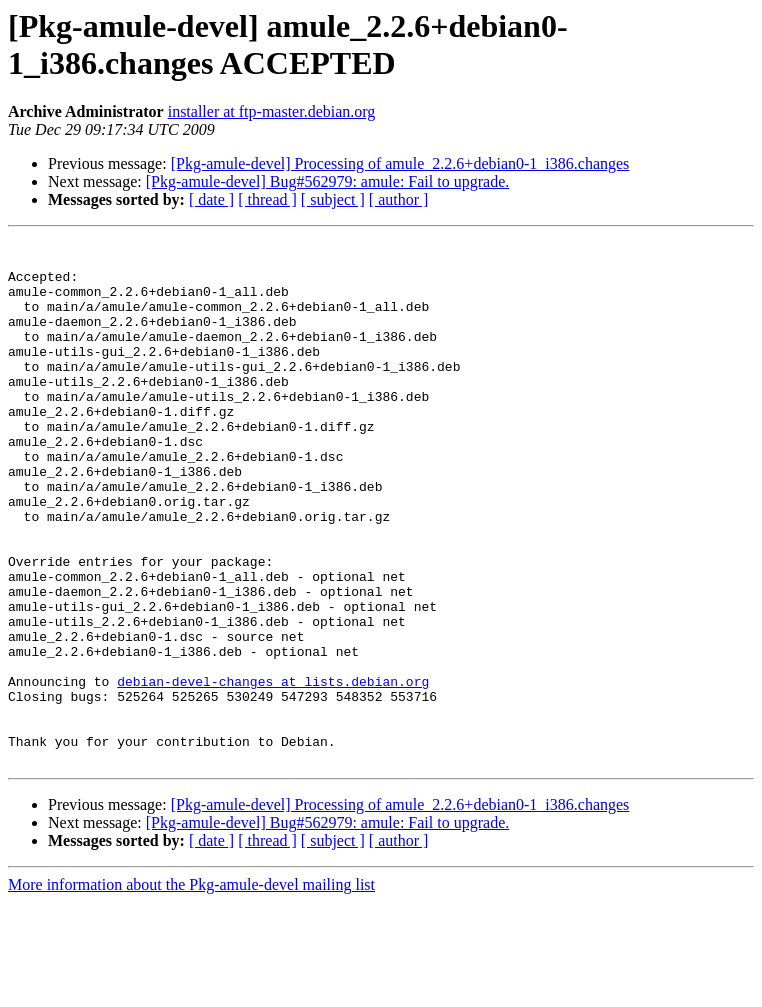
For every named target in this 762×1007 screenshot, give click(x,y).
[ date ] (211, 199)
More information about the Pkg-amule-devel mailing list (191, 989)
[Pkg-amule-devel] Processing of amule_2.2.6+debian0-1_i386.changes (400, 163)
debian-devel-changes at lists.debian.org (273, 771)
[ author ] (399, 199)
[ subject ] (333, 199)
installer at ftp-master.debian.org (272, 111)
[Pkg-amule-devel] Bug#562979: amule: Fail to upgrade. (327, 181)
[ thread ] (267, 199)
